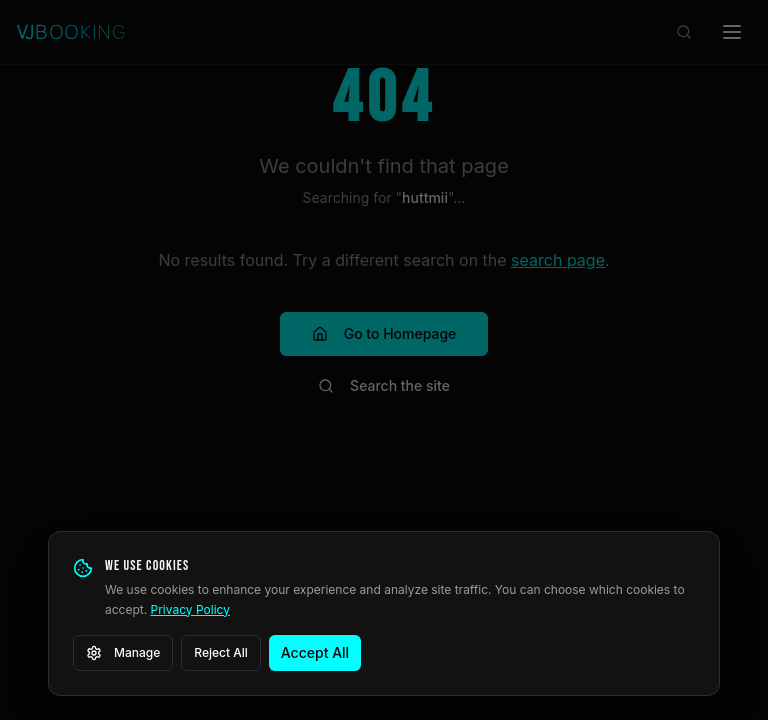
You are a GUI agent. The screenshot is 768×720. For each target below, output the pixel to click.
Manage (123, 653)
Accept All (315, 652)
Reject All (221, 652)
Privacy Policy (190, 609)
